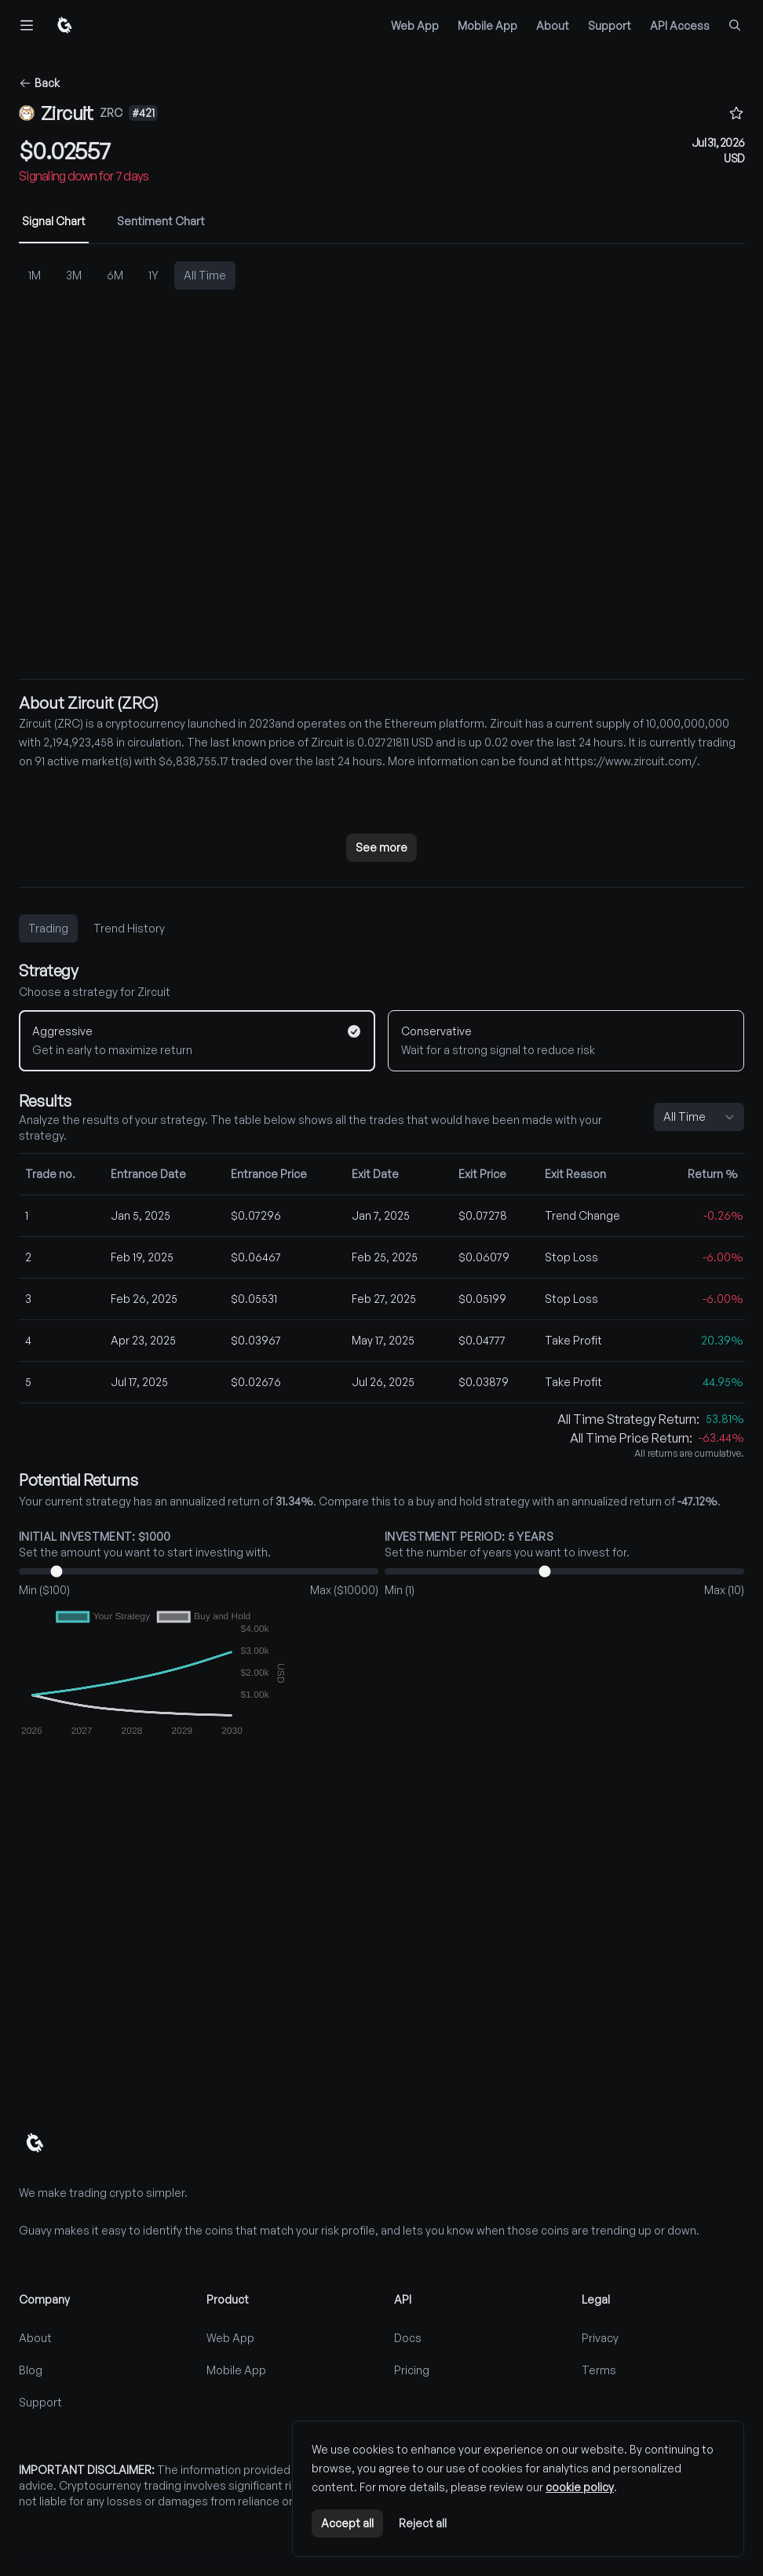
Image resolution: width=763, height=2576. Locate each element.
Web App (415, 25)
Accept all (347, 2523)
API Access (680, 25)
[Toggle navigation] (27, 25)
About (552, 25)
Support (609, 25)
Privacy (600, 2337)
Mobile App (487, 25)
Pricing (411, 2370)
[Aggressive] (197, 1040)
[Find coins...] (734, 25)
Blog (30, 2370)
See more (381, 847)
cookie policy (580, 2487)
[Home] (64, 25)
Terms (599, 2370)
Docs (408, 2337)
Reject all (423, 2523)
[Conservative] (566, 1040)
